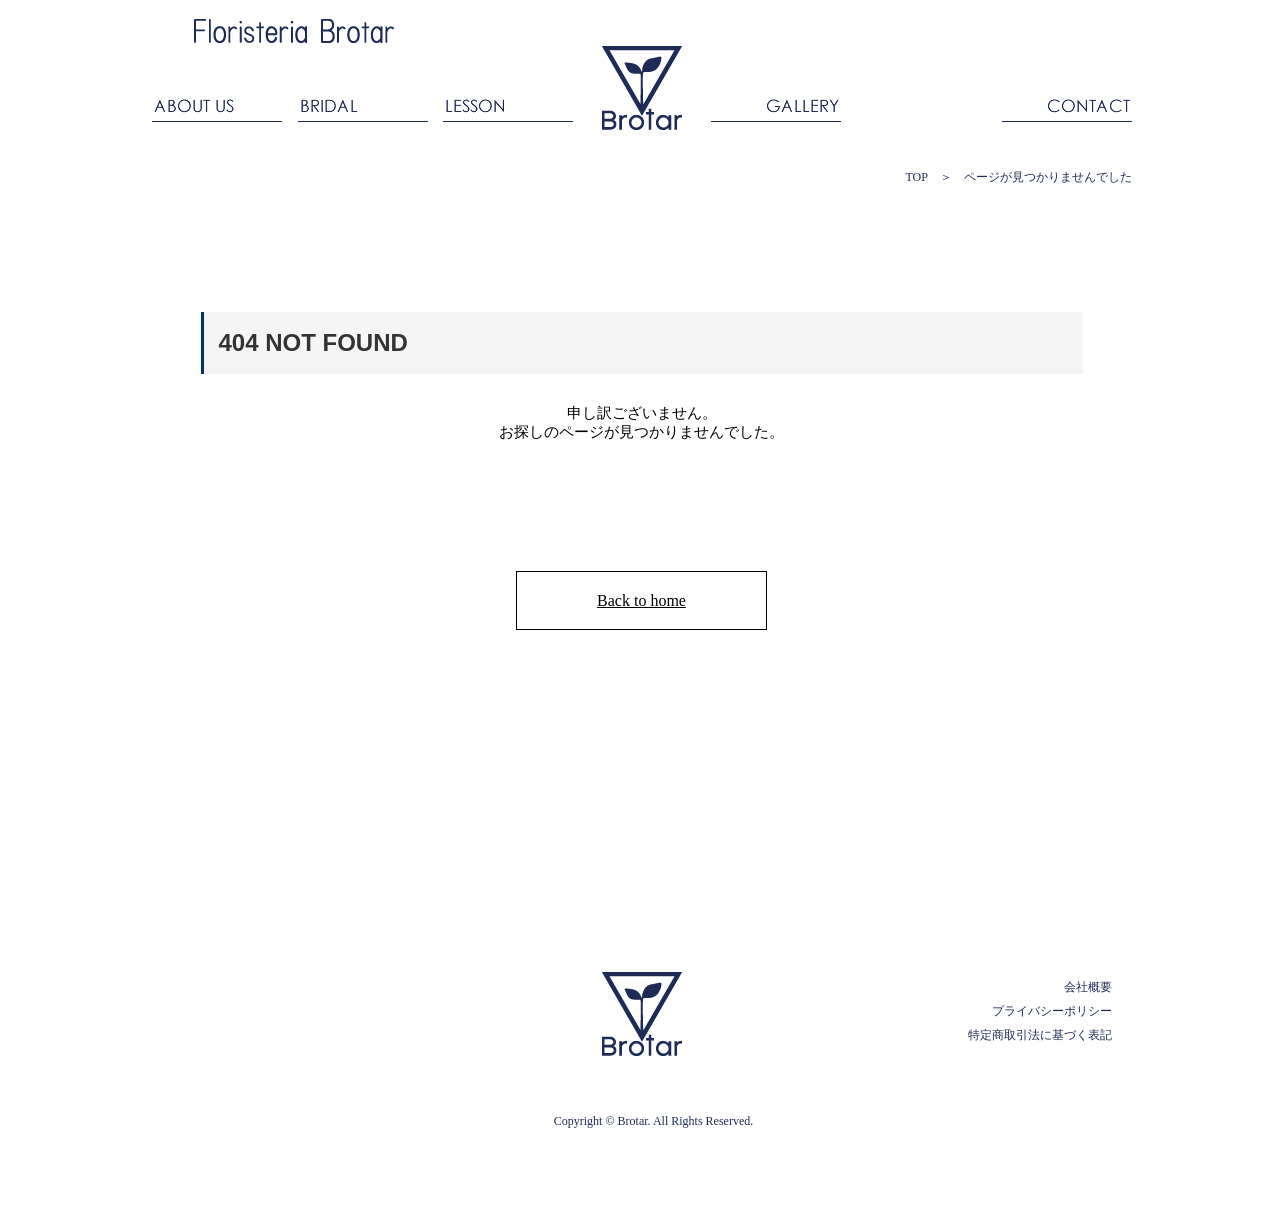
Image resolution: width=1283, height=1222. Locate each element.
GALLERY (776, 102)
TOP (916, 177)
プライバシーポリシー (1052, 1011)
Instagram (888, 28)
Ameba (798, 28)
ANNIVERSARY (921, 102)
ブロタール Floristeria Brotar (642, 88)
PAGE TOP (1043, 929)
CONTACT (1063, 102)
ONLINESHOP (1057, 22)
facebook (843, 28)
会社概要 (1088, 987)
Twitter (933, 28)
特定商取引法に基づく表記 (1040, 1035)
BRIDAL (362, 102)
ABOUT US (221, 102)
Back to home (641, 600)
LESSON (507, 102)
